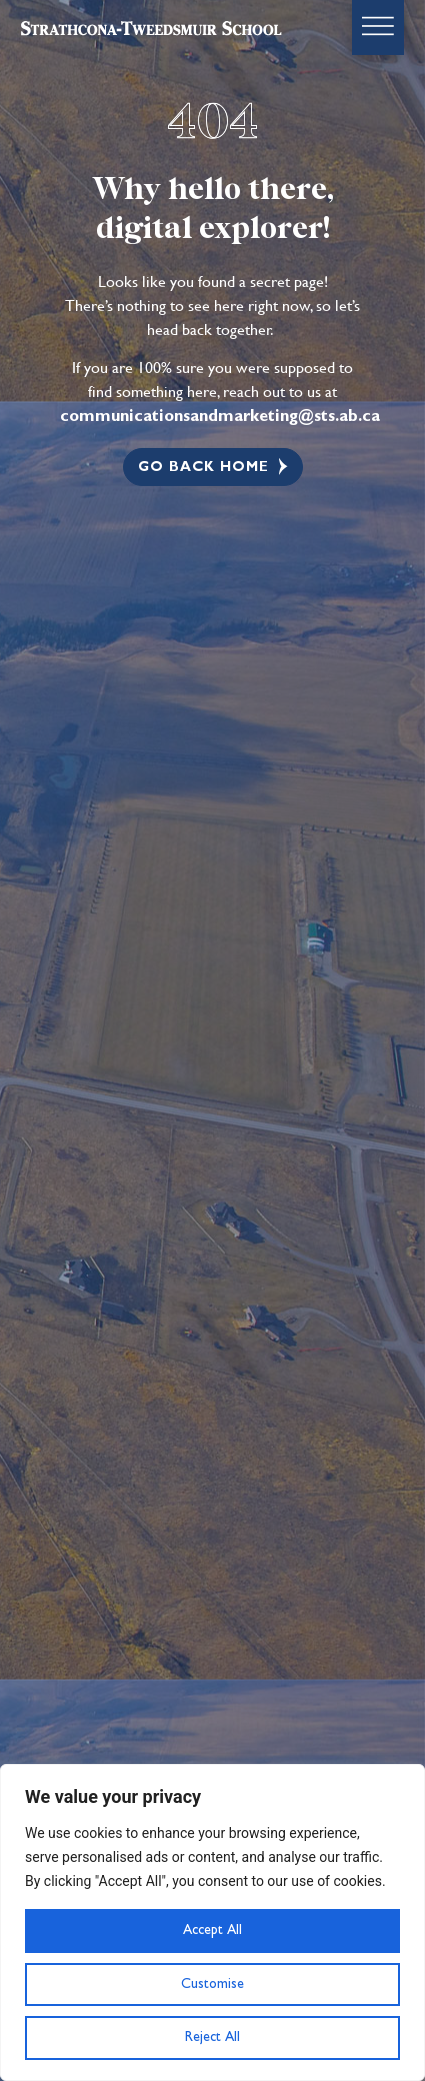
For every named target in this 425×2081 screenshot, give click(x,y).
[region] (212, 1922)
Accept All (212, 1930)
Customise (212, 1984)
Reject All (212, 2037)
